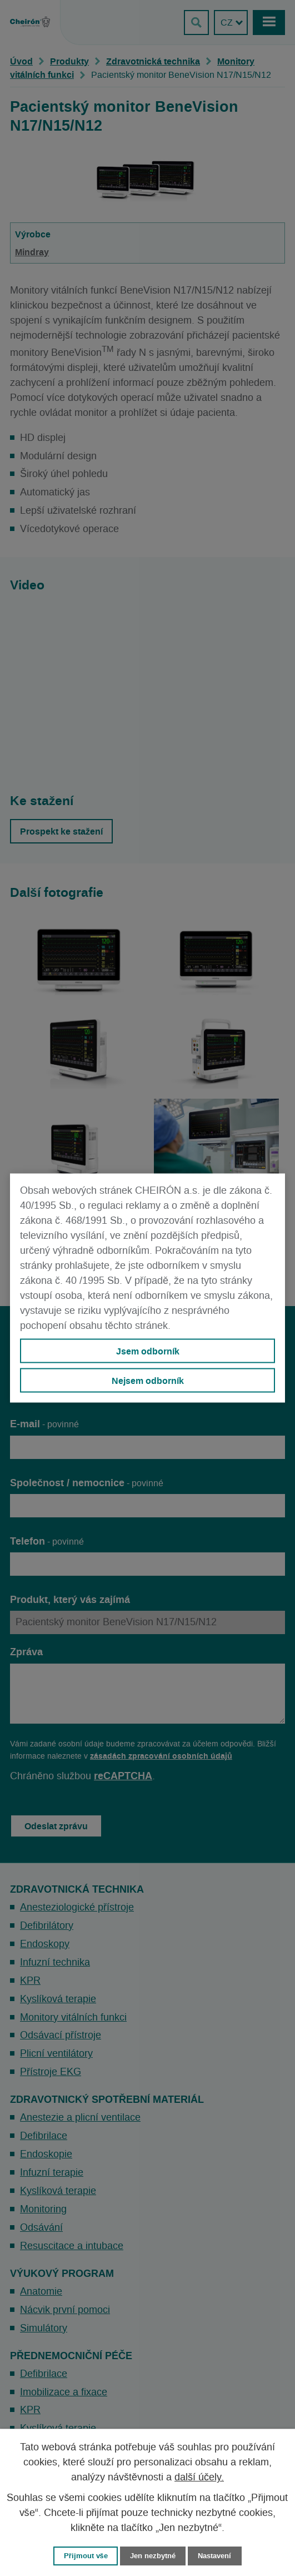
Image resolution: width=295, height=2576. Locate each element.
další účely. (199, 2477)
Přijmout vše (86, 2555)
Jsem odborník (147, 1350)
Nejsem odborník (148, 1380)
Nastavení (214, 2555)
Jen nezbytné (153, 2555)
